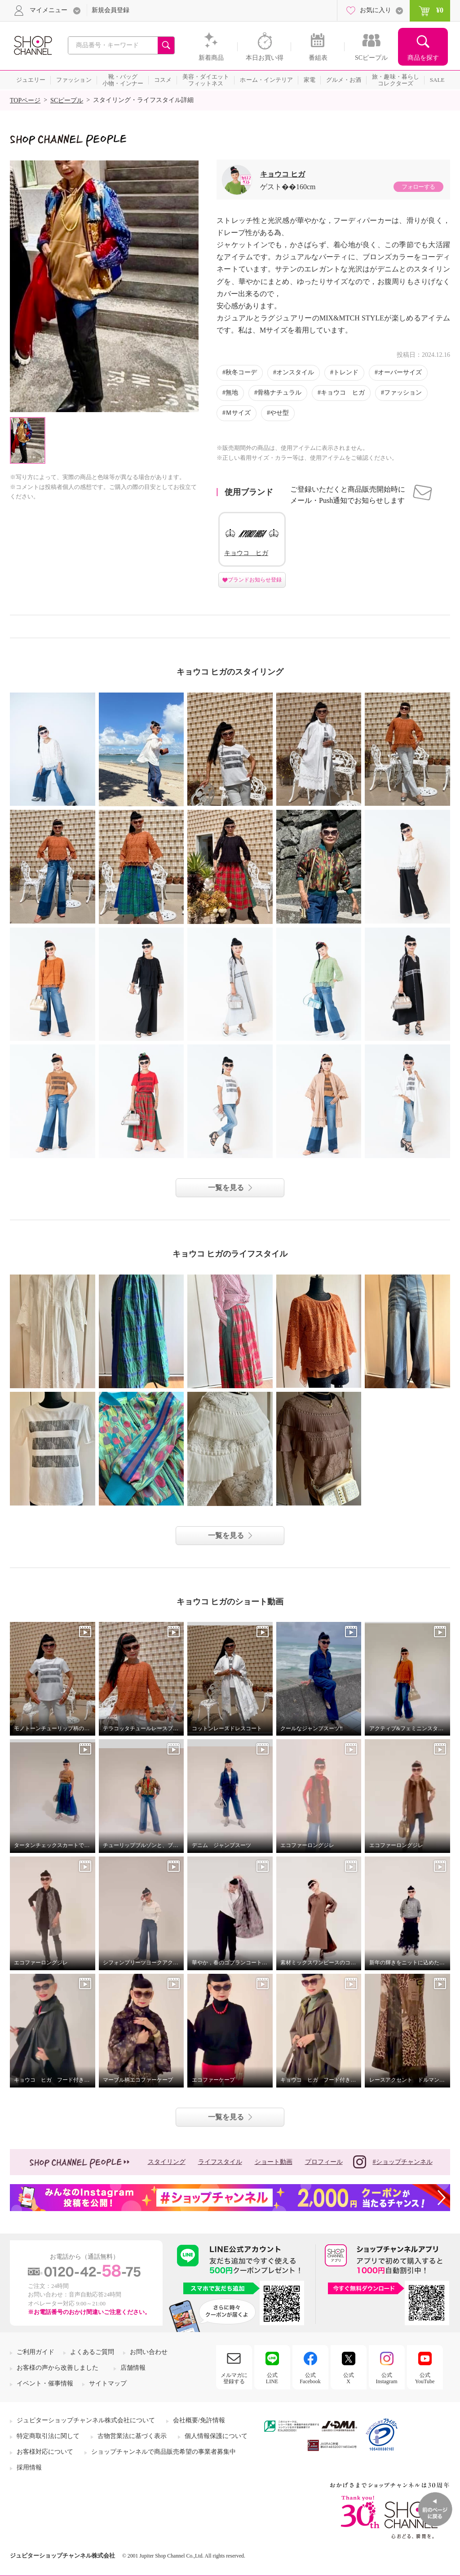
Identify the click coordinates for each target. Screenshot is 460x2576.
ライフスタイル (220, 2162)
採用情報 (29, 2467)
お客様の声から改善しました (57, 2367)
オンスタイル (295, 372)
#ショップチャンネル (393, 2161)
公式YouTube (425, 2378)
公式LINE (272, 2378)
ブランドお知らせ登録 (255, 580)
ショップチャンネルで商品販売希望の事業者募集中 (163, 2451)
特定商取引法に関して (48, 2436)
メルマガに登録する (234, 2378)
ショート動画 (273, 2162)
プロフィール (324, 2162)
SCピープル (66, 100)
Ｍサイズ (238, 412)
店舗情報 (133, 2367)
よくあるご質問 (92, 2352)
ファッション (403, 392)
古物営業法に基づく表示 (132, 2436)
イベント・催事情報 (45, 2383)
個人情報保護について (216, 2436)
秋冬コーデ (241, 372)
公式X (348, 2378)
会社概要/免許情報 (199, 2420)
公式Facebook (310, 2378)
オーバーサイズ (400, 372)
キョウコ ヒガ (282, 174)
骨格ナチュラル (279, 392)
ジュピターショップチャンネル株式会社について (86, 2420)
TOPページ (25, 100)
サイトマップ (108, 2383)
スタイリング (167, 2162)
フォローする (418, 186)
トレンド (345, 372)
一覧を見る (226, 1187)
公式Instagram (387, 2378)
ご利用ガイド (35, 2352)
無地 (232, 392)
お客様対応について (45, 2451)
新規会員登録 (110, 10)
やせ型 (279, 412)
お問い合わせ (149, 2352)
